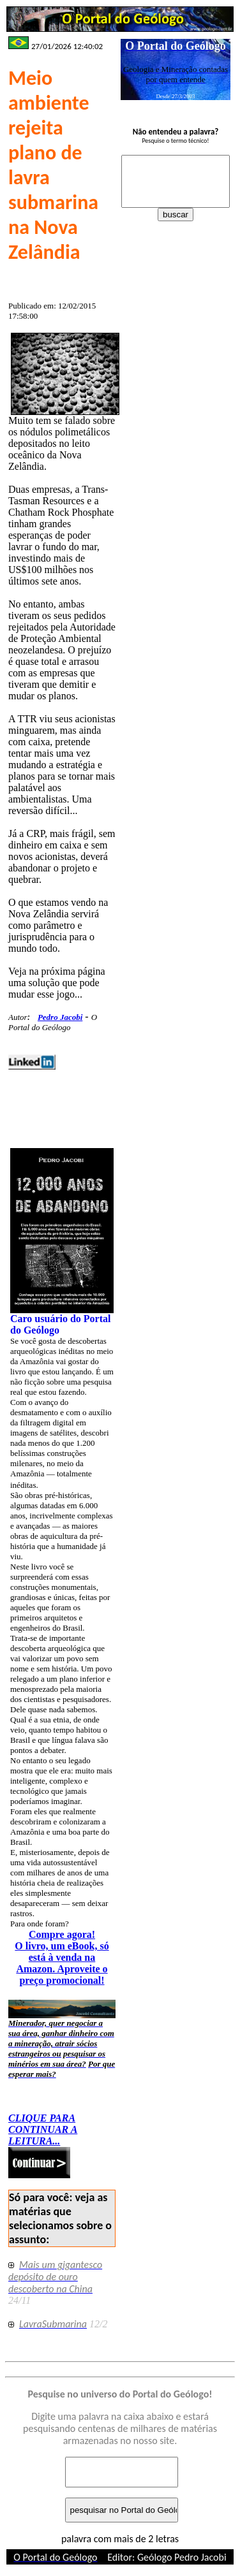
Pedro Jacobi (60, 1017)
